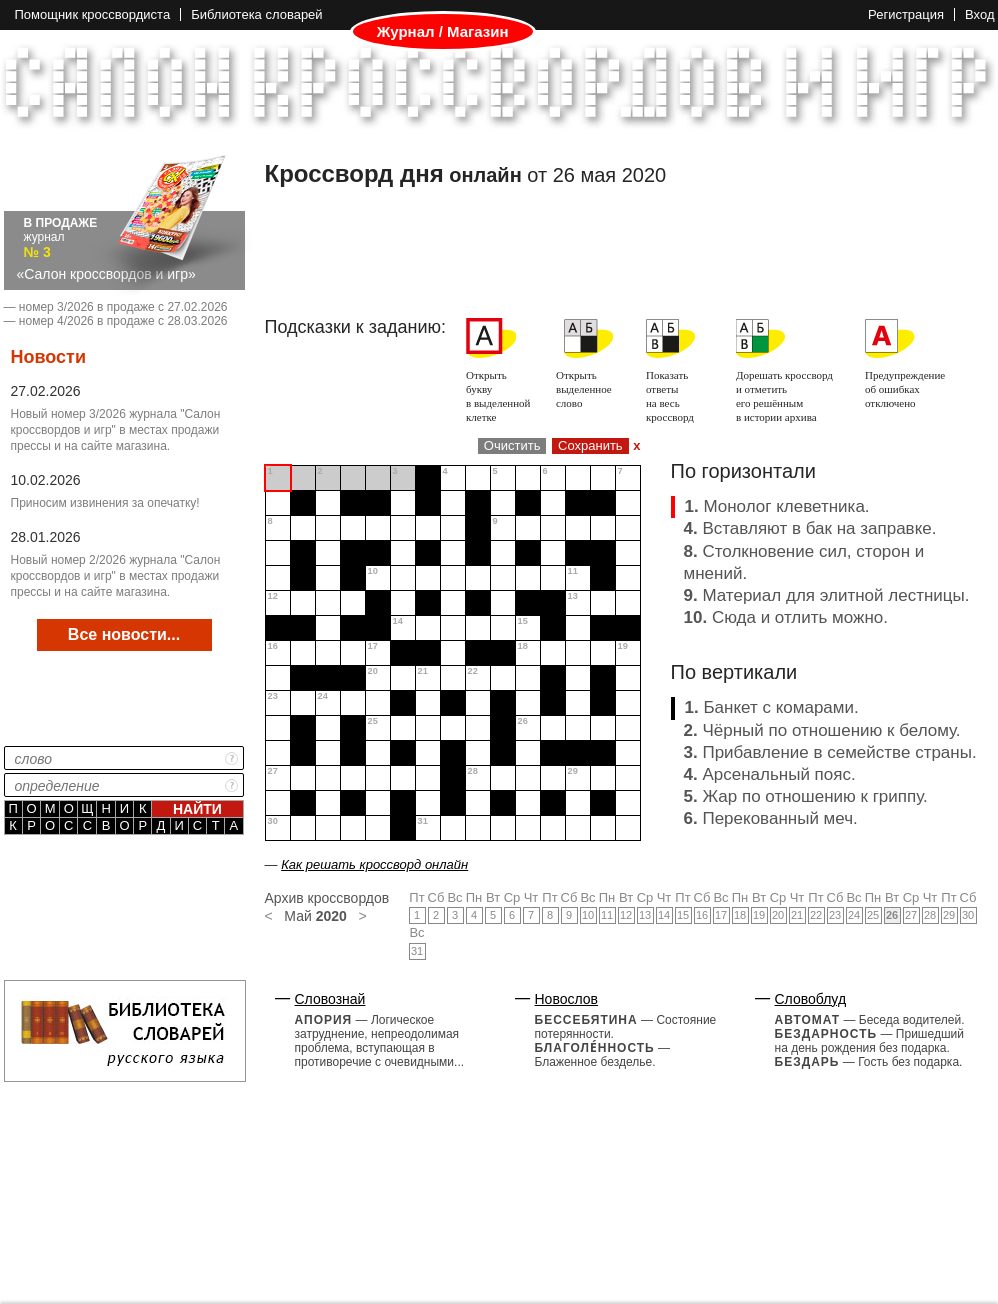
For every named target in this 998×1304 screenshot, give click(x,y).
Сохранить (590, 445)
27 (911, 915)
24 (854, 915)
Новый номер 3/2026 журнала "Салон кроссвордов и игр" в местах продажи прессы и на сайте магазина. (116, 430)
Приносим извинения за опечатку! (105, 503)
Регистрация (906, 14)
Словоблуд (811, 999)
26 (892, 915)
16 (702, 915)
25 (873, 915)
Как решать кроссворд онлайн (374, 864)
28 (930, 915)
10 (588, 915)
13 (645, 915)
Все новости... (124, 634)
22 (816, 915)
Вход (979, 14)
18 (740, 915)
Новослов (567, 999)
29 (949, 915)
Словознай (330, 999)
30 (968, 915)
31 (417, 951)
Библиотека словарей (256, 14)
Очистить (512, 445)
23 (835, 915)
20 (778, 915)
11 (607, 915)
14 (664, 915)
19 (759, 915)
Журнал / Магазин (443, 32)
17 (721, 915)
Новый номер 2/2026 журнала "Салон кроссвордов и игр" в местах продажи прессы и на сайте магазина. (116, 576)
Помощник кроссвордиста (93, 14)
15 (683, 915)
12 (626, 915)
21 (797, 915)
